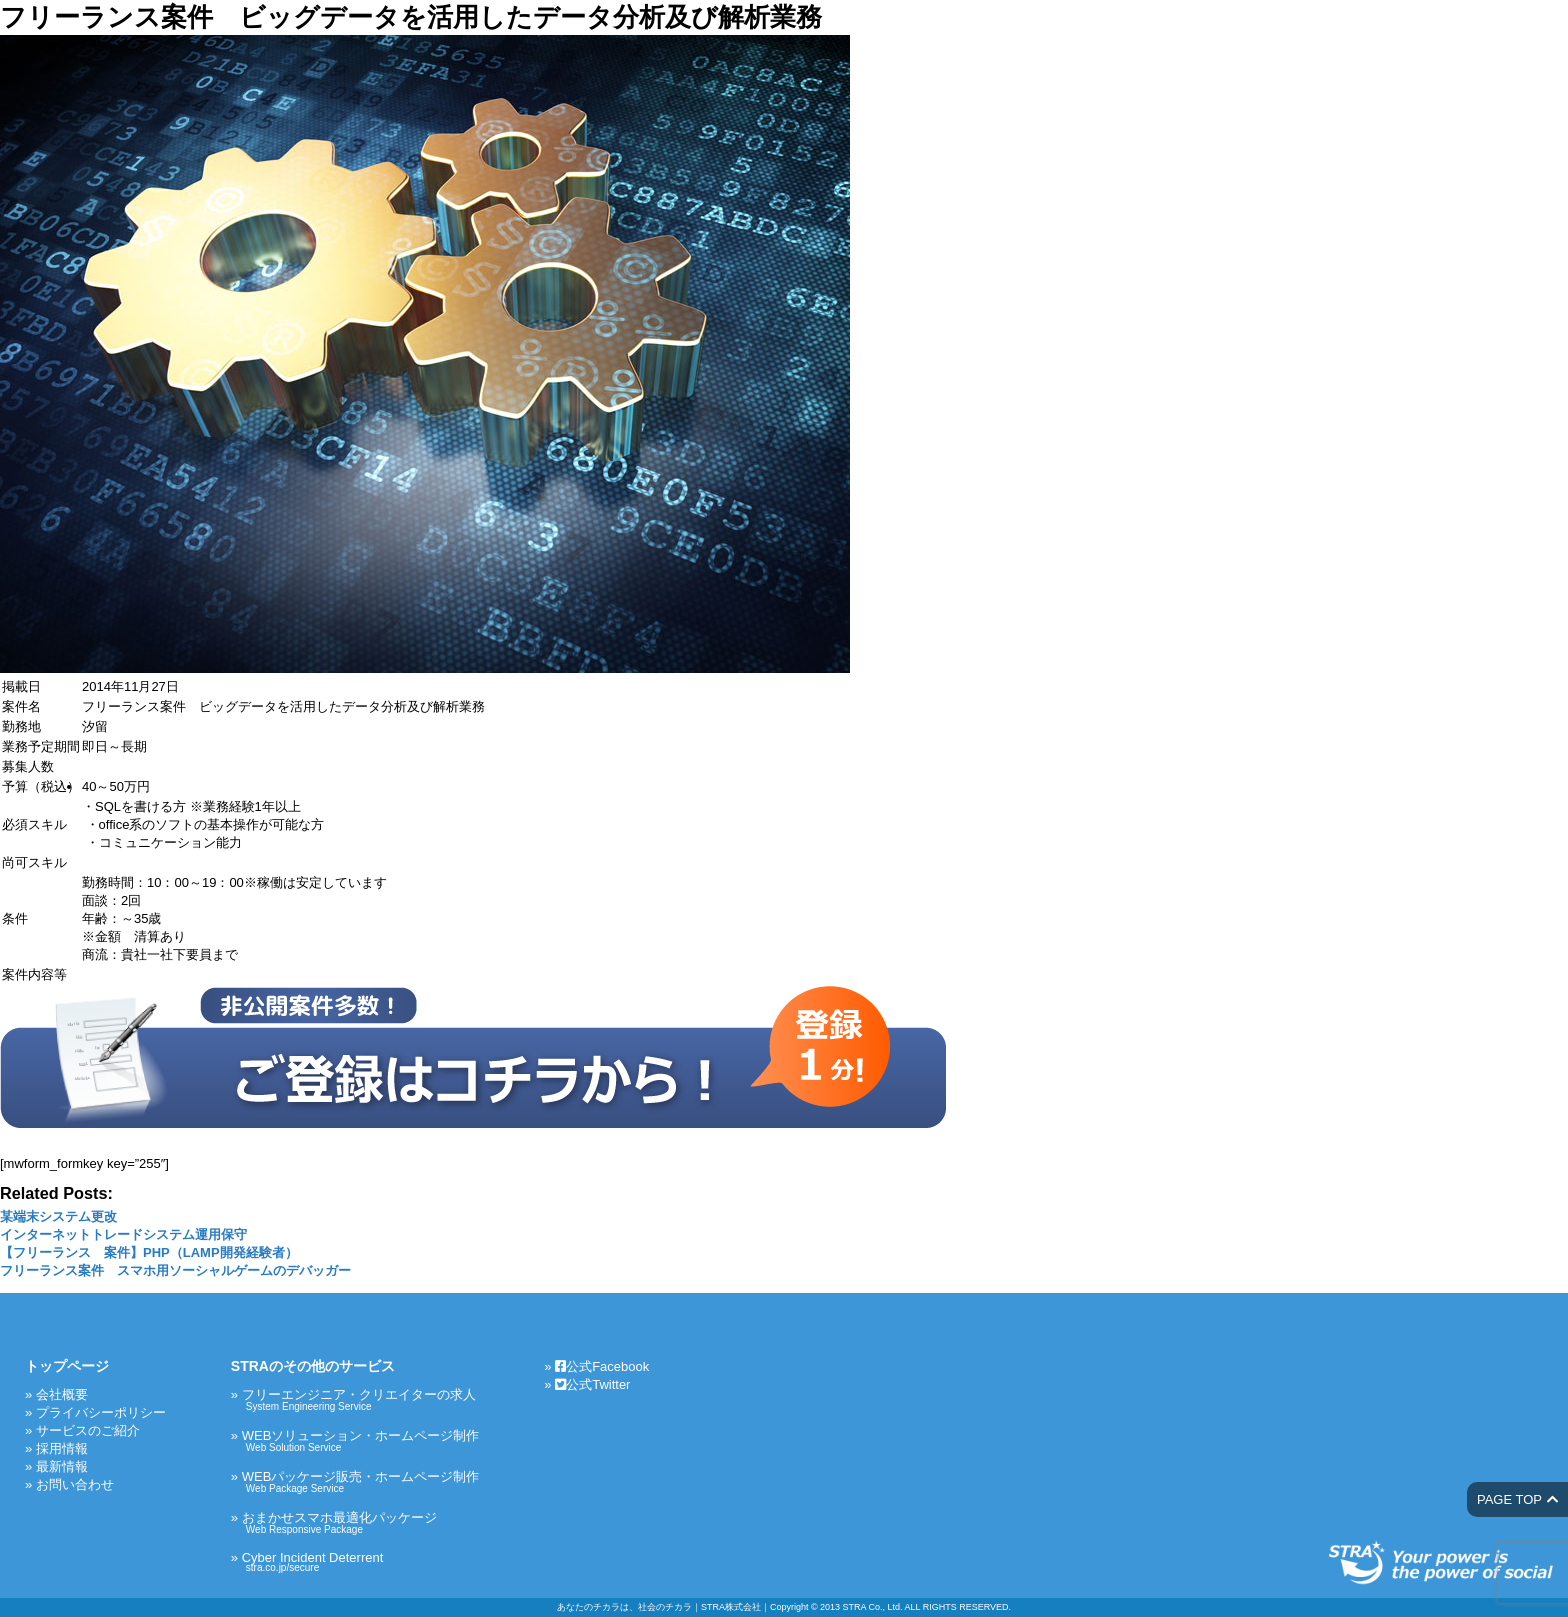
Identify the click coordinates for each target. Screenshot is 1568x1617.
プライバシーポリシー (101, 1412)
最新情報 (62, 1466)
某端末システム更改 (58, 1216)
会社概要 (62, 1394)
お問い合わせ (75, 1484)
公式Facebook (602, 1366)
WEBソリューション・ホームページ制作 (361, 1440)
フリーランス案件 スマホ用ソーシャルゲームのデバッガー (175, 1270)
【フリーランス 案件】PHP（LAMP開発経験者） (149, 1252)
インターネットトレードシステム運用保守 (123, 1234)
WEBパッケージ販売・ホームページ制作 (361, 1481)
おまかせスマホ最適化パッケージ (361, 1522)
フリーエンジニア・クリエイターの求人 (361, 1399)
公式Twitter (592, 1384)
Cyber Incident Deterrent (361, 1561)
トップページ (67, 1366)
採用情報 (62, 1448)
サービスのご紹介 (88, 1430)
